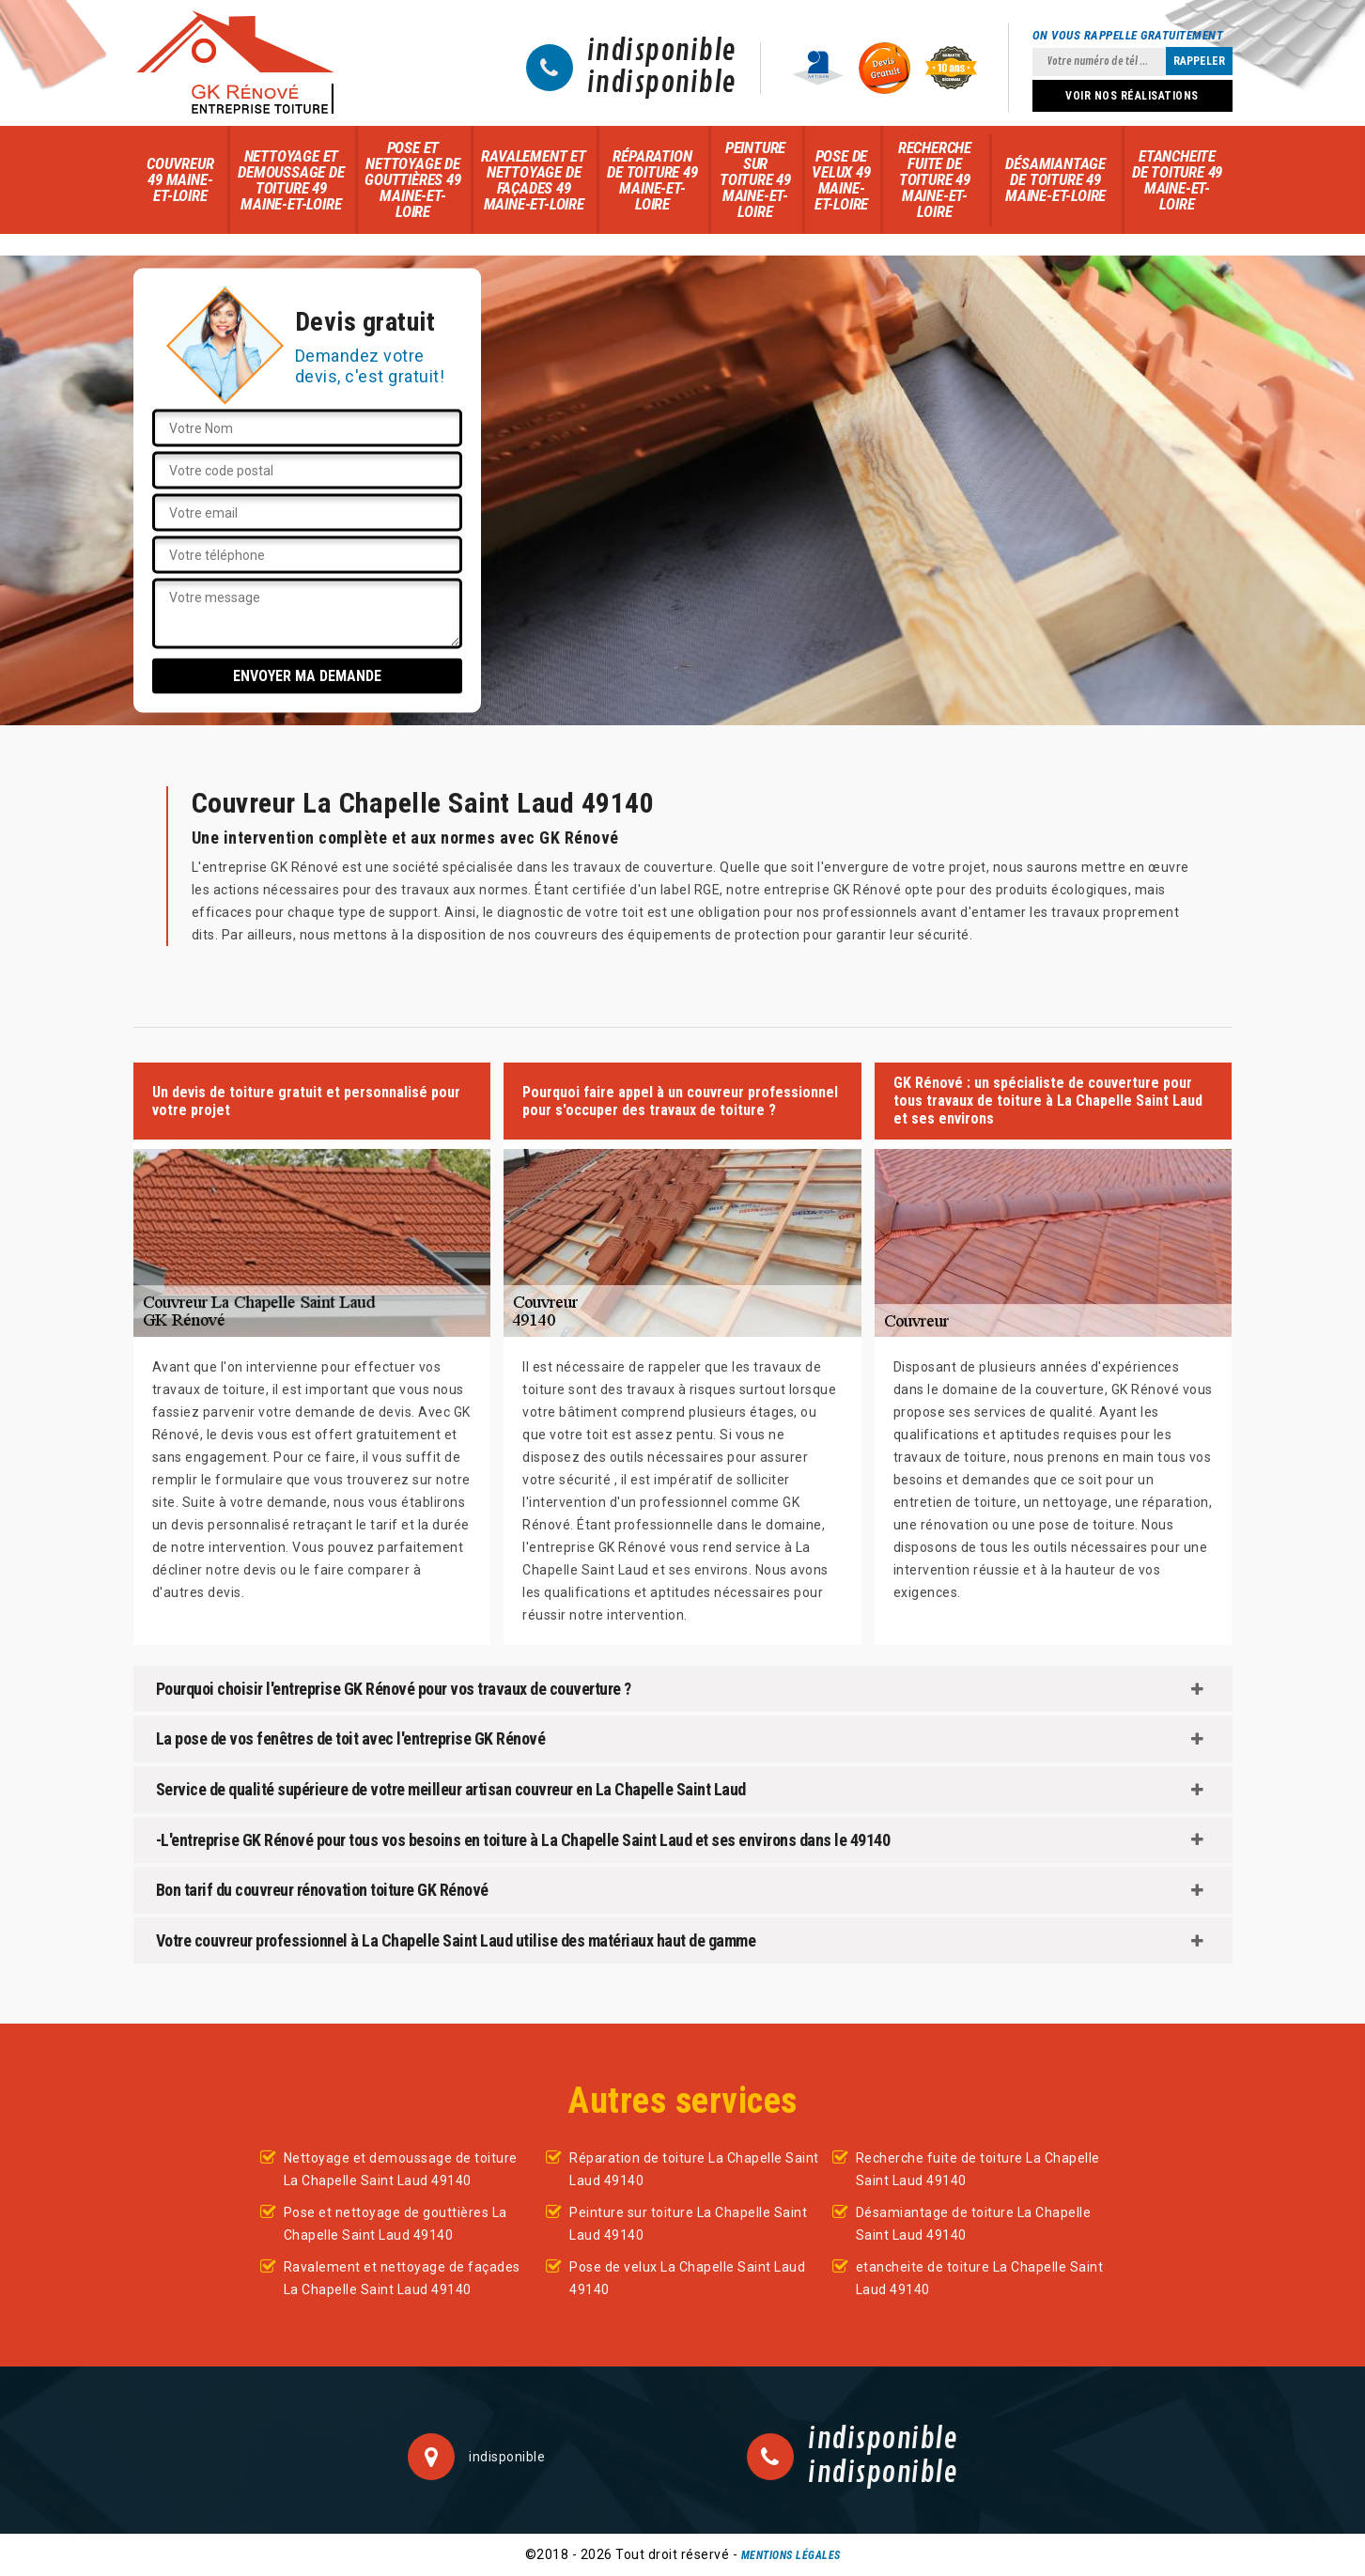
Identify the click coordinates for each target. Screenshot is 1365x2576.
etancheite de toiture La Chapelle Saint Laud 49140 (980, 2278)
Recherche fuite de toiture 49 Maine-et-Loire (934, 179)
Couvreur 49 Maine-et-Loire (180, 179)
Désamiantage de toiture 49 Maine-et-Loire (1055, 179)
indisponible (662, 51)
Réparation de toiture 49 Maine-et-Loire (652, 180)
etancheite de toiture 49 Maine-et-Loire (1177, 180)
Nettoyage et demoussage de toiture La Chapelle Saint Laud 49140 (401, 2169)
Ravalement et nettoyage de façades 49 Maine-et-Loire (533, 180)
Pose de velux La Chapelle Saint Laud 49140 (687, 2278)
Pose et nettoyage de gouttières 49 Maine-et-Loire (412, 179)
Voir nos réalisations (1132, 95)
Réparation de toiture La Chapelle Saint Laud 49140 (694, 2169)
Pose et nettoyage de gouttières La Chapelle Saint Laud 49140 (395, 2223)
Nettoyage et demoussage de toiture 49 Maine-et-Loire (291, 180)
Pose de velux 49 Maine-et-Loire (841, 180)
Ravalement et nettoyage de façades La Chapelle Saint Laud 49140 (402, 2278)
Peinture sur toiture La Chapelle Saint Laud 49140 (688, 2223)
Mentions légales (791, 2555)
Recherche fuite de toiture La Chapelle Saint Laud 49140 (978, 2169)
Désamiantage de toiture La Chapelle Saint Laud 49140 (974, 2223)
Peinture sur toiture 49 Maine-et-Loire (755, 179)
